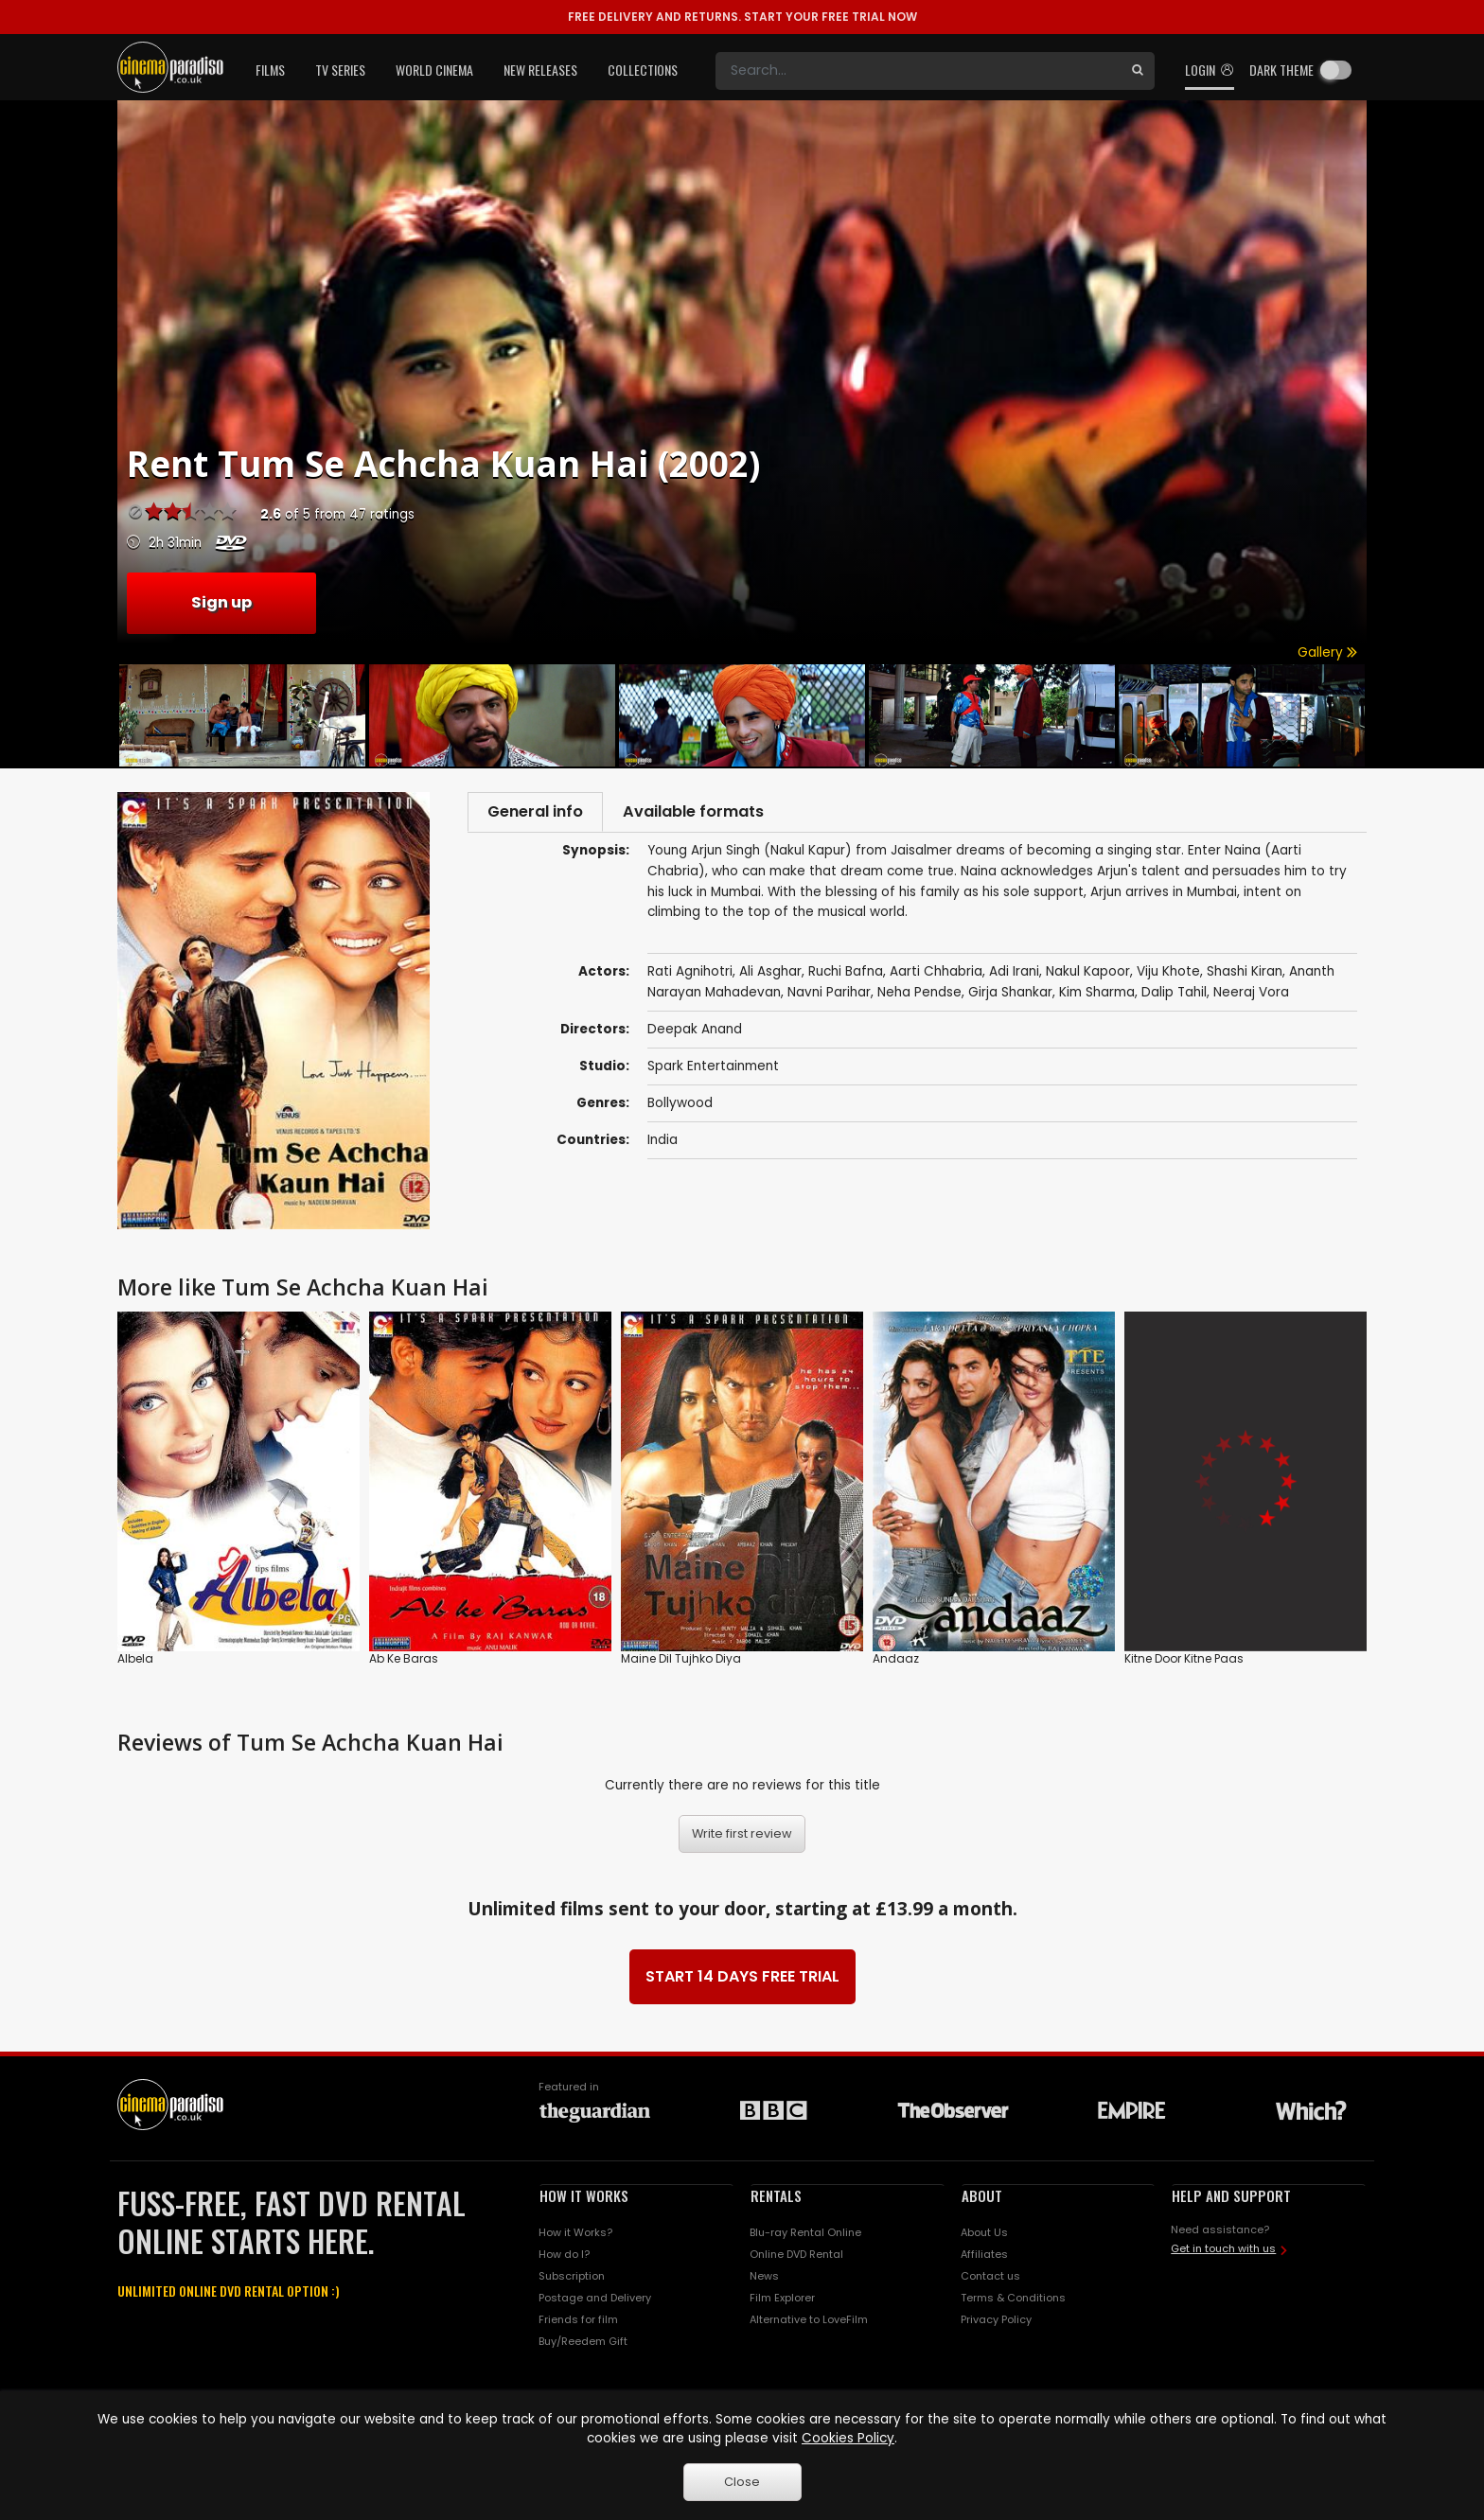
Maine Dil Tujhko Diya (681, 1658)
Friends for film (578, 2319)
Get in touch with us (1223, 2248)
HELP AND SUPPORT (1231, 2195)
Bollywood (680, 1107)
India (662, 1144)
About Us (984, 2232)
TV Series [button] (340, 69)
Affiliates (984, 2254)
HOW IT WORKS (583, 2195)
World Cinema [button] (434, 69)
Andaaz (896, 1658)
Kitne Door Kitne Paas (1184, 1658)
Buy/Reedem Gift (583, 2341)
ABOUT (982, 2195)
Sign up (221, 602)
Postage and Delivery (595, 2297)
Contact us (990, 2275)
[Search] (918, 71)
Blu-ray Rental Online (805, 2232)
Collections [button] (643, 69)
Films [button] (270, 69)
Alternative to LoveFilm (809, 2319)
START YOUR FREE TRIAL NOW (742, 17)
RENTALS (776, 2195)
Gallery (1327, 652)
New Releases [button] (540, 69)
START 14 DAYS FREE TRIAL (742, 1976)
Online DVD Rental (796, 2254)
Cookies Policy (848, 2438)
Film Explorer (782, 2297)
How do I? (564, 2254)
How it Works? (575, 2232)
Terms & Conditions (1013, 2297)
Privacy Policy (996, 2319)
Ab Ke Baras (403, 1658)
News (764, 2275)
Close (742, 2482)
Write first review (742, 1833)
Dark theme (1281, 69)
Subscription (572, 2275)
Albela (135, 1658)
